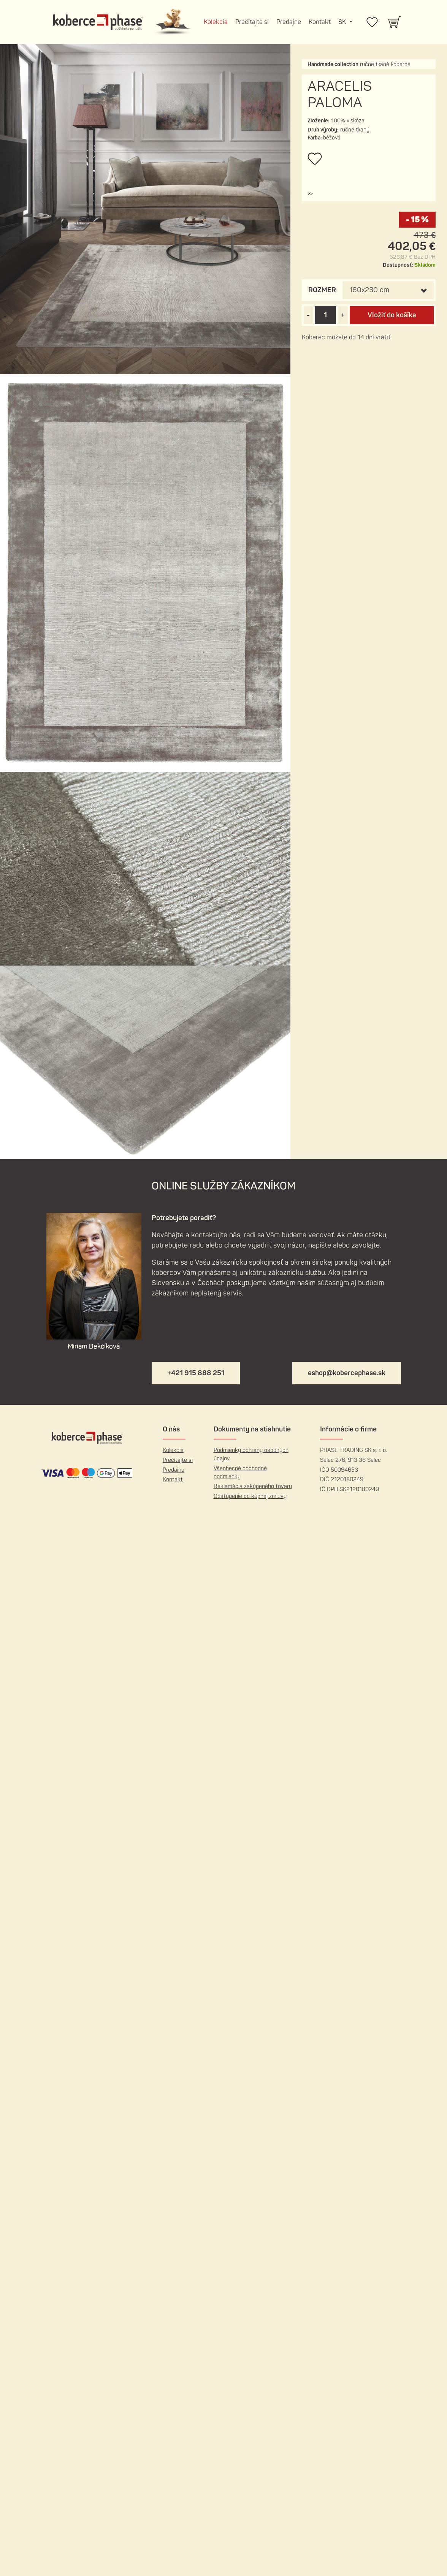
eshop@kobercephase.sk (346, 1373)
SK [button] (342, 22)
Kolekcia (216, 22)
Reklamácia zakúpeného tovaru (253, 1486)
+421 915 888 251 (195, 1373)
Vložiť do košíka (392, 315)
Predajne (288, 22)
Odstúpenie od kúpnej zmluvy (250, 1496)
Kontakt (320, 22)
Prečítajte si (252, 22)
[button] (310, 193)
